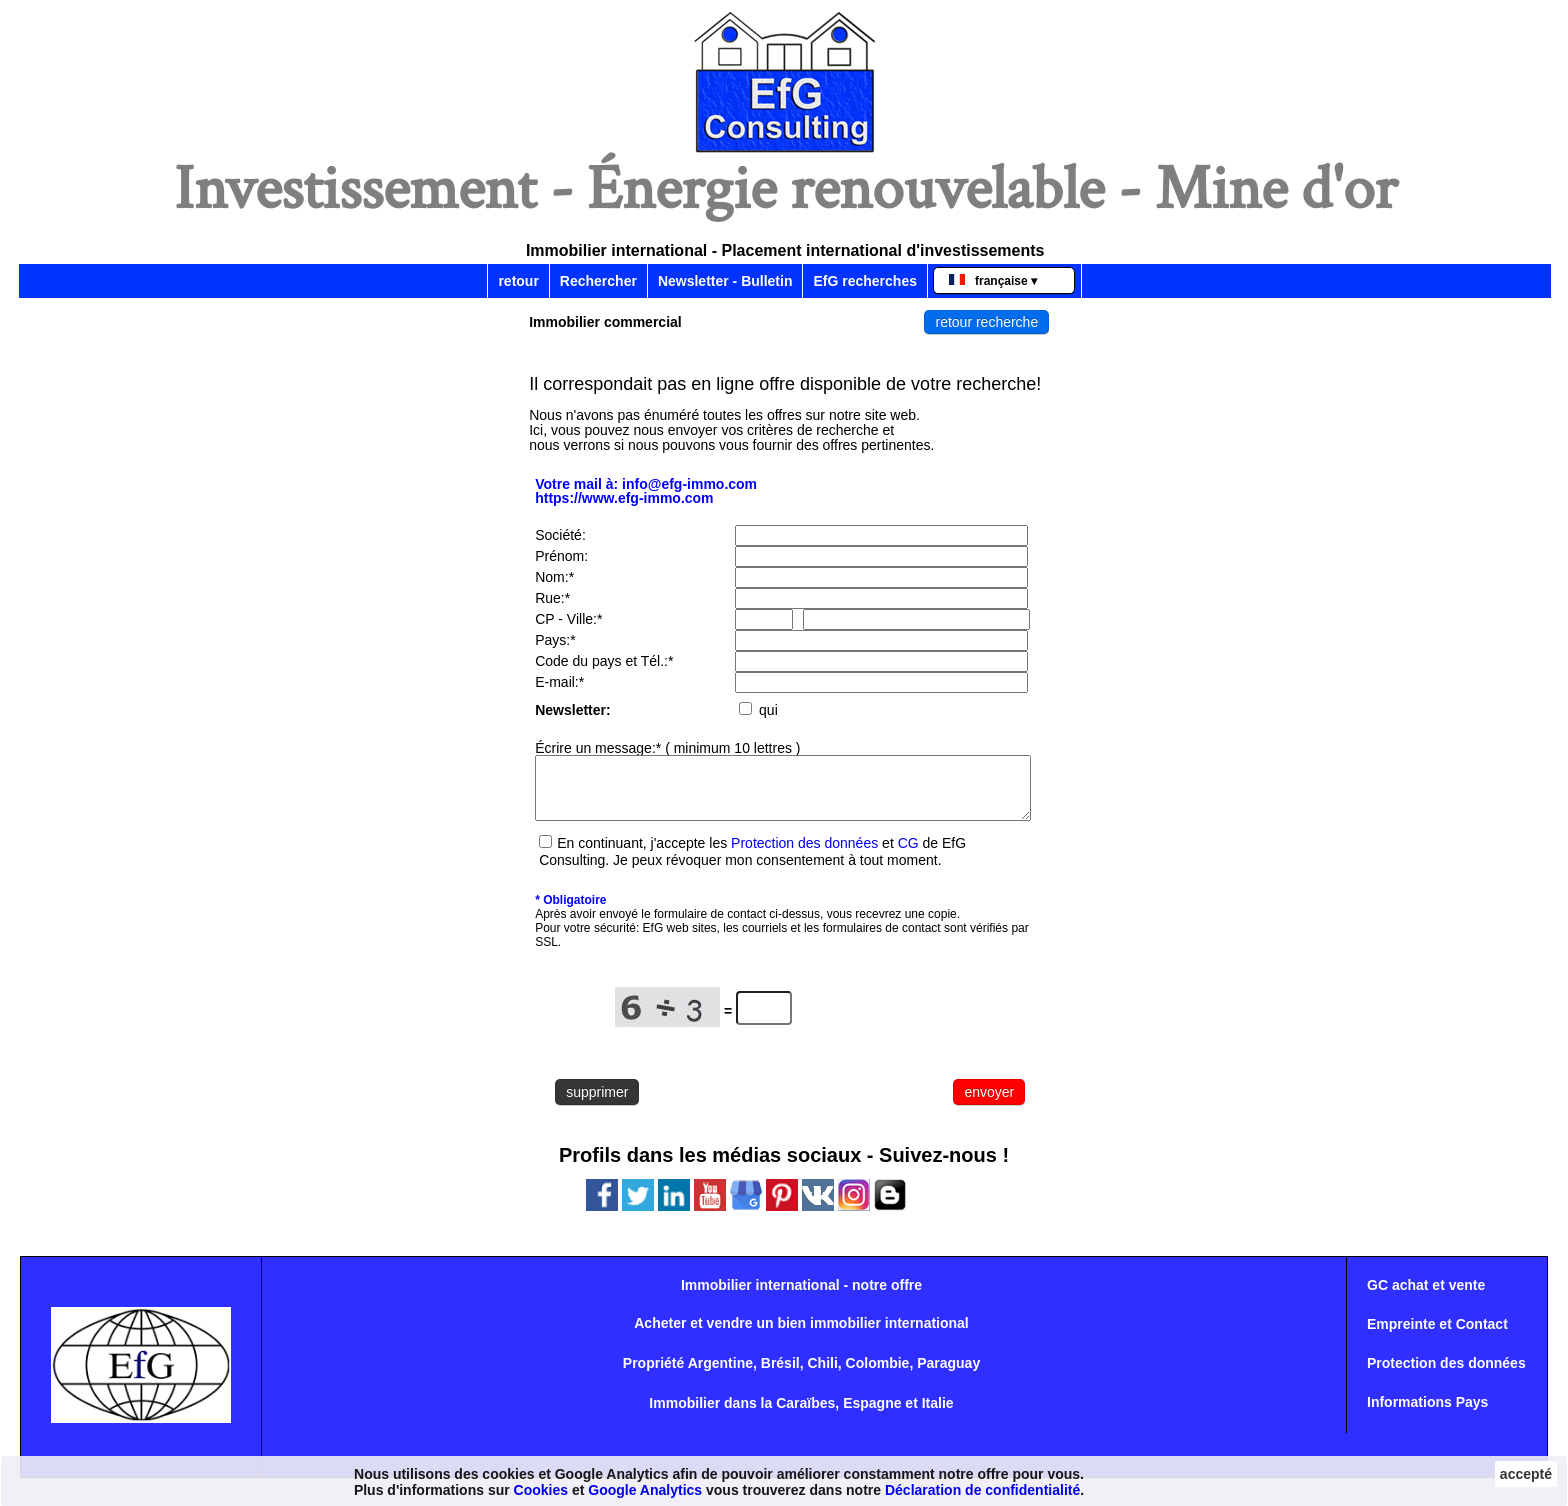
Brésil (780, 1375)
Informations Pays (1427, 1414)
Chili (822, 1375)
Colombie (878, 1375)
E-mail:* (559, 682)
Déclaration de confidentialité (982, 1490)
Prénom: (561, 556)
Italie (938, 1415)
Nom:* (554, 577)
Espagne (872, 1415)
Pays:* (555, 640)
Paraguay (948, 1375)
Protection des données (804, 855)
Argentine (720, 1375)
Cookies (541, 1490)
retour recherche (986, 322)
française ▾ (993, 281)
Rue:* (552, 598)
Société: (560, 535)
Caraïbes (805, 1415)
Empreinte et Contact (1437, 1336)
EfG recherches (865, 281)
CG (908, 855)
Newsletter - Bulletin (725, 281)
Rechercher (598, 281)
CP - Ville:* (568, 619)
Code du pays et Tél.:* (604, 661)
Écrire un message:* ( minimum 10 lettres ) (667, 748)
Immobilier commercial (605, 322)
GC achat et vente (1426, 1297)
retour (518, 281)
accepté (1526, 1474)
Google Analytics (645, 1490)
